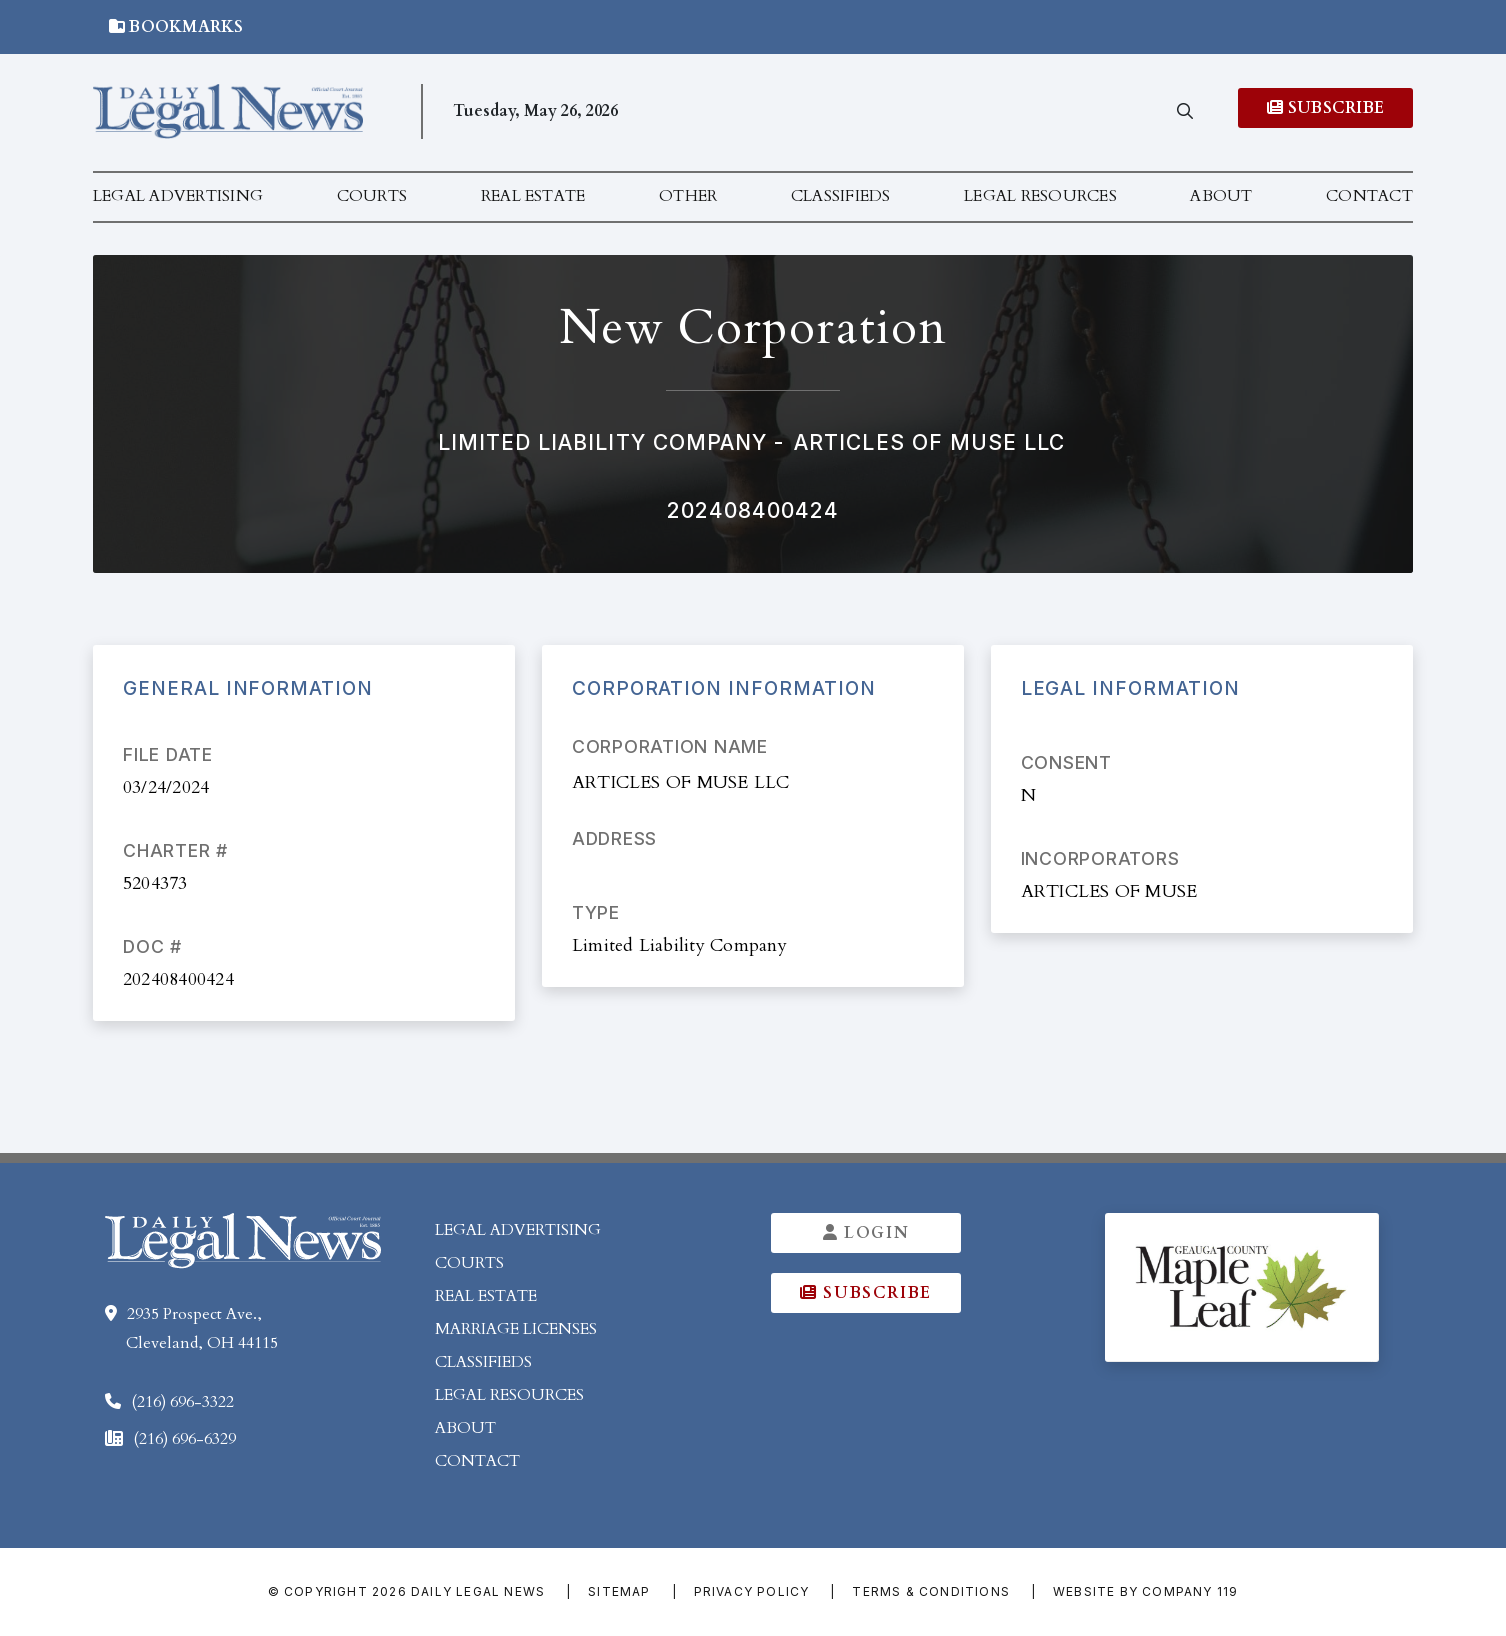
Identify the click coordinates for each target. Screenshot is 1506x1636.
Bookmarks (176, 27)
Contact (1369, 196)
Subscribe (1325, 108)
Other (688, 196)
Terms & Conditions (931, 1591)
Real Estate (533, 196)
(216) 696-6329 (184, 1439)
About (1221, 196)
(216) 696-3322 (182, 1402)
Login (866, 1233)
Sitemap (619, 1591)
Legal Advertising (178, 196)
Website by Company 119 (1145, 1591)
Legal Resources (1040, 196)
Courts (372, 196)
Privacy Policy (752, 1591)
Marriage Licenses (516, 1329)
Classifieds (841, 196)
